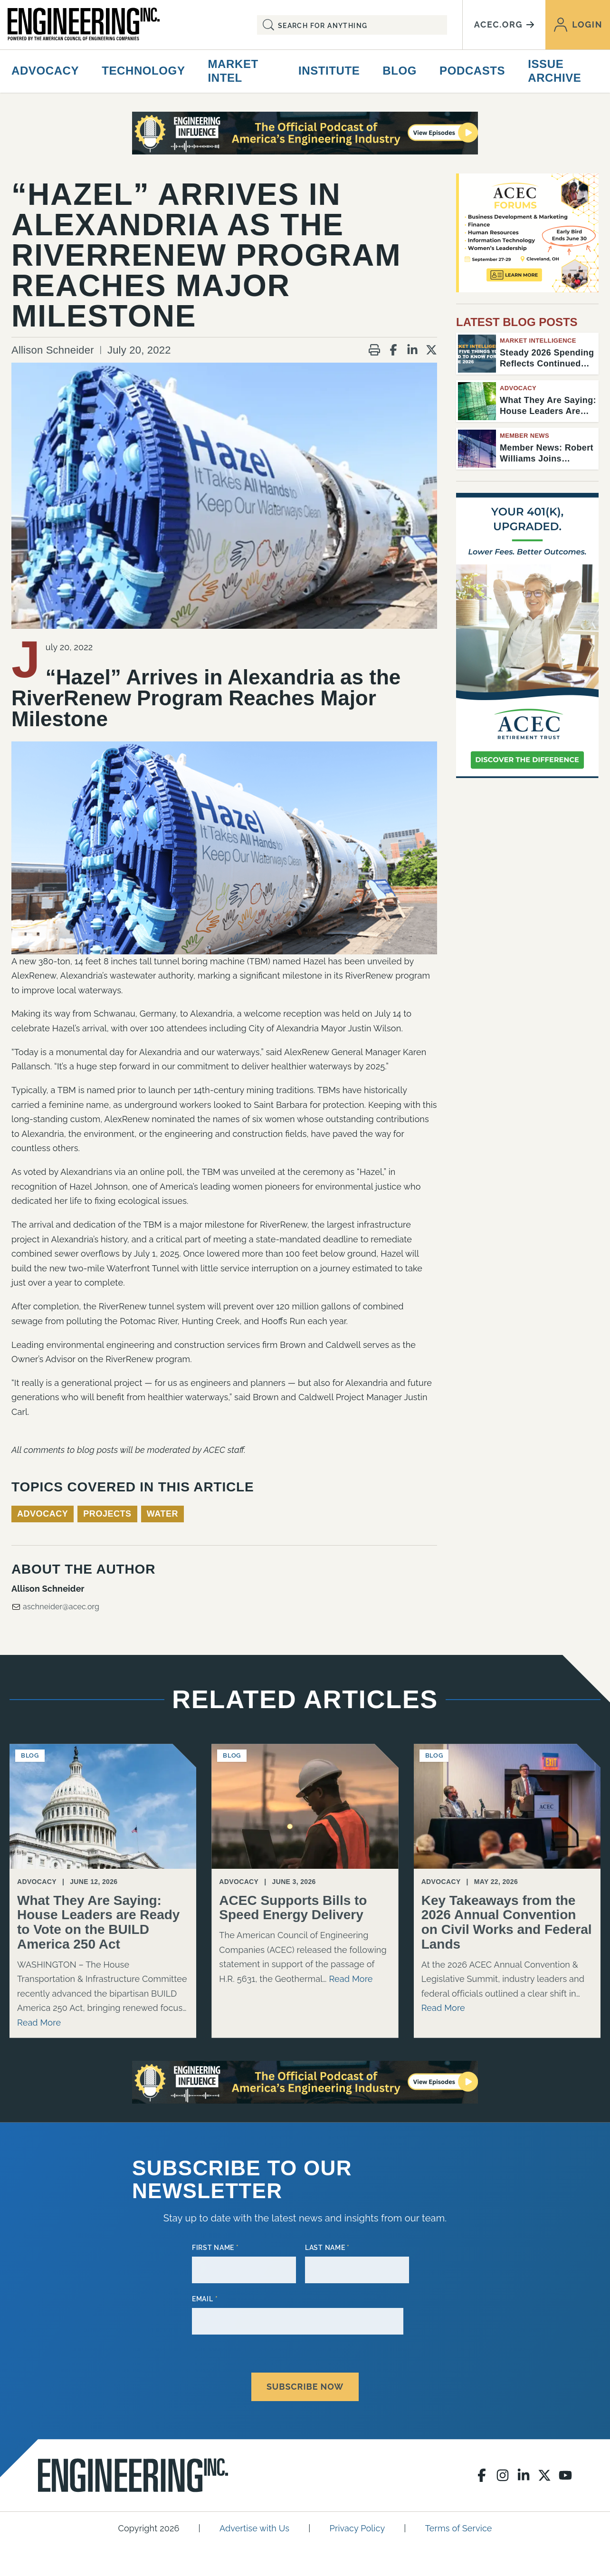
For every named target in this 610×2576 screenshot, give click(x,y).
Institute (329, 70)
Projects (107, 1514)
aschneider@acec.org (55, 1607)
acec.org (504, 24)
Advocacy (45, 70)
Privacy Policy (357, 2521)
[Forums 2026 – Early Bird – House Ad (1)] (527, 232)
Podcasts (472, 70)
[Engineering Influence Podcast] (305, 133)
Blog (399, 70)
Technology (143, 70)
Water (162, 1514)
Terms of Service (458, 2521)
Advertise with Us (254, 2521)
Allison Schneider (52, 350)
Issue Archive (554, 71)
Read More (39, 2023)
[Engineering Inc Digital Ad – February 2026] (527, 635)
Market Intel (233, 71)
